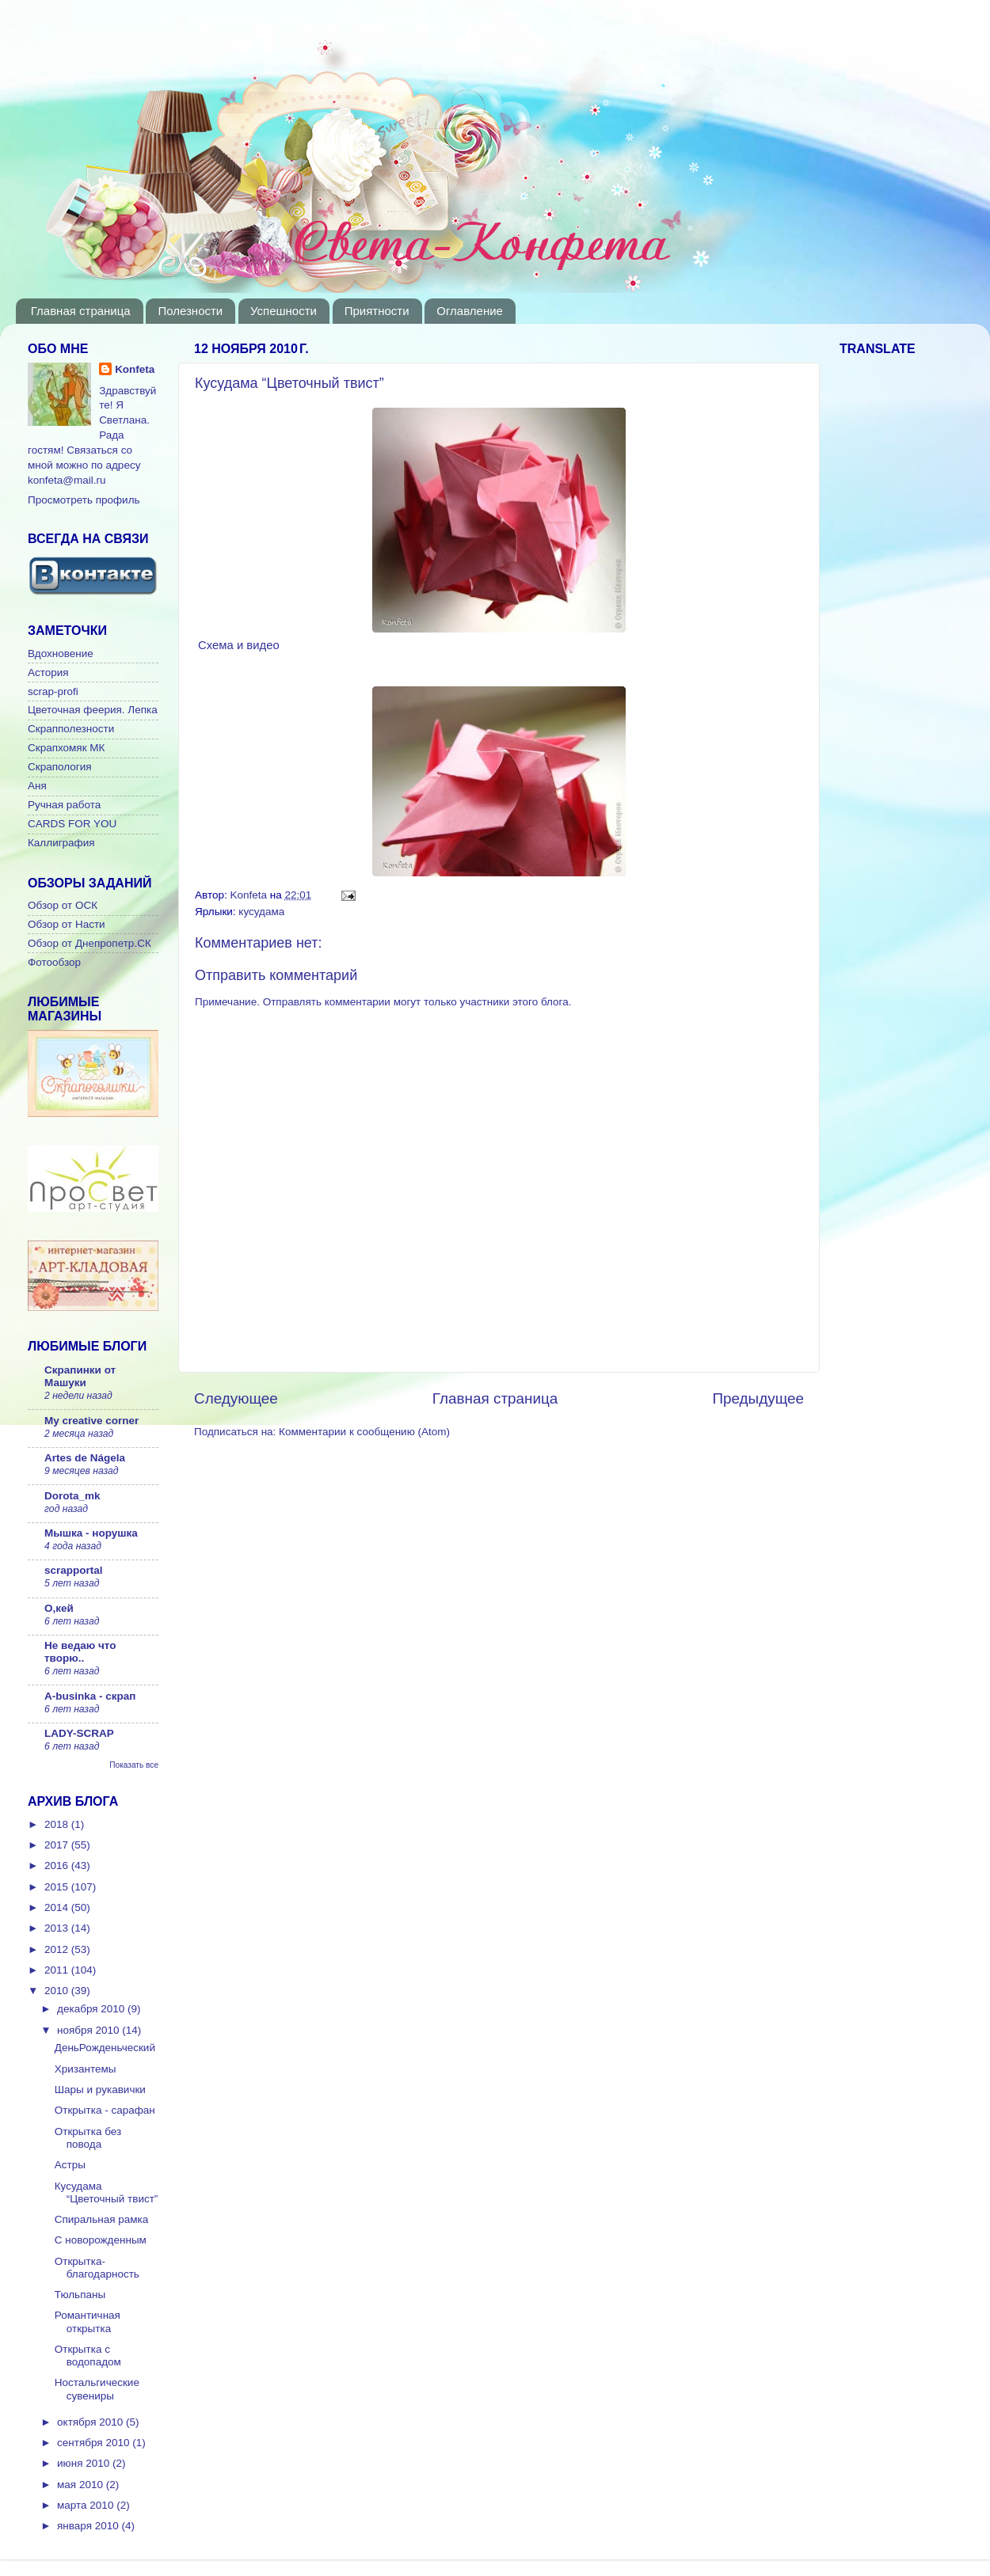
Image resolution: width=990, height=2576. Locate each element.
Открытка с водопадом (88, 2355)
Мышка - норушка (91, 1533)
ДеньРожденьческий (105, 2048)
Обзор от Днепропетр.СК (89, 943)
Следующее (236, 1398)
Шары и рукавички (100, 2089)
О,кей (59, 1608)
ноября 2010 (89, 2030)
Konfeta (134, 369)
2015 (57, 1887)
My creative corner (91, 1421)
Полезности (190, 310)
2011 (57, 1970)
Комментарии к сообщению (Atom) (364, 1432)
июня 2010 (84, 2463)
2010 (57, 1991)
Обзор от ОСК (62, 905)
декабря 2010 (92, 2009)
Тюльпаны (80, 2295)
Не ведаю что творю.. (80, 1651)
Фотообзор (54, 962)
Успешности (283, 310)
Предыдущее (758, 1398)
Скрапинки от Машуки (80, 1376)
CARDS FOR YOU (72, 824)
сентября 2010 (94, 2443)
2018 (57, 1824)
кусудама (261, 912)
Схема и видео (237, 645)
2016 (57, 1865)
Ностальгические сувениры (97, 2389)
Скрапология (60, 767)
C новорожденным (101, 2240)
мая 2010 (81, 2485)
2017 (57, 1845)
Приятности (377, 310)
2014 (57, 1907)
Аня (37, 786)
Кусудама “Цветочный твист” (106, 2192)
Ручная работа (64, 805)
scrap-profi (53, 691)
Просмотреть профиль (84, 500)
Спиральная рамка (102, 2219)
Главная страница (81, 310)
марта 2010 (86, 2505)
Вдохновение (60, 653)
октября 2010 (91, 2422)
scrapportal (73, 1570)
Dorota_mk (72, 1496)
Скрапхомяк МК (66, 748)
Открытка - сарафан (105, 2110)
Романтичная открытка (87, 2321)
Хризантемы (85, 2069)
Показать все (133, 1765)
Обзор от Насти (66, 924)
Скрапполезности (71, 729)
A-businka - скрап (89, 1696)
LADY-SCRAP (79, 1733)
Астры (70, 2165)
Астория (48, 672)
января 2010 (89, 2526)
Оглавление (469, 310)
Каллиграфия (61, 843)
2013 (57, 1928)
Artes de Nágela (84, 1458)
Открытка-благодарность (97, 2267)
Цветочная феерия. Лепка (93, 710)
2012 (57, 1949)
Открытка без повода (88, 2138)
